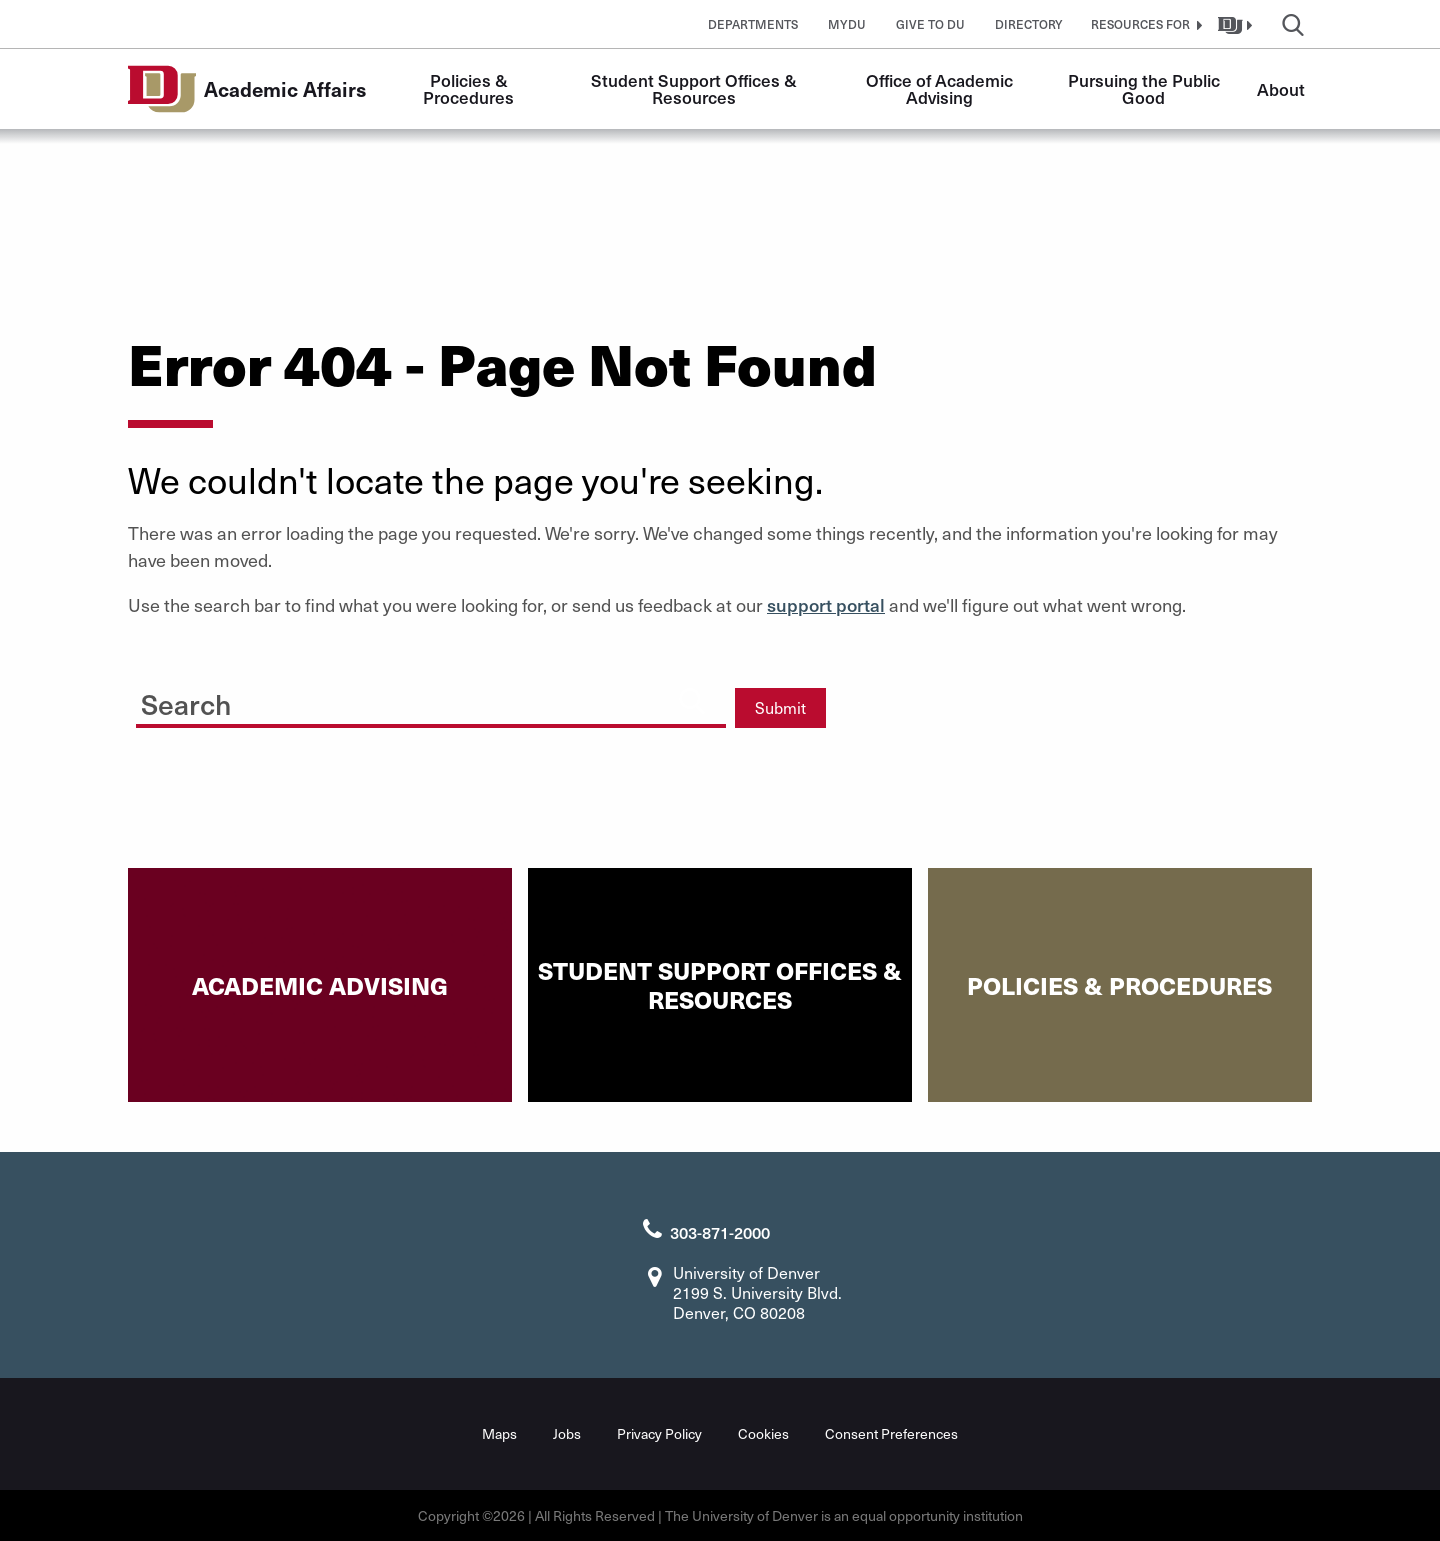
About (1281, 89)
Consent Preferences (891, 1433)
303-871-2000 (720, 1232)
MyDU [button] (847, 24)
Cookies (763, 1433)
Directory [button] (1029, 24)
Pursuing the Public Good (1146, 88)
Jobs (567, 1433)
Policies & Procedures (468, 88)
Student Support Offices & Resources (696, 88)
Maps (499, 1433)
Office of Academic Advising (941, 88)
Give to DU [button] (930, 24)
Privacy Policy (659, 1433)
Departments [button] (753, 24)
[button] (1144, 24)
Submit (780, 707)
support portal (826, 604)
